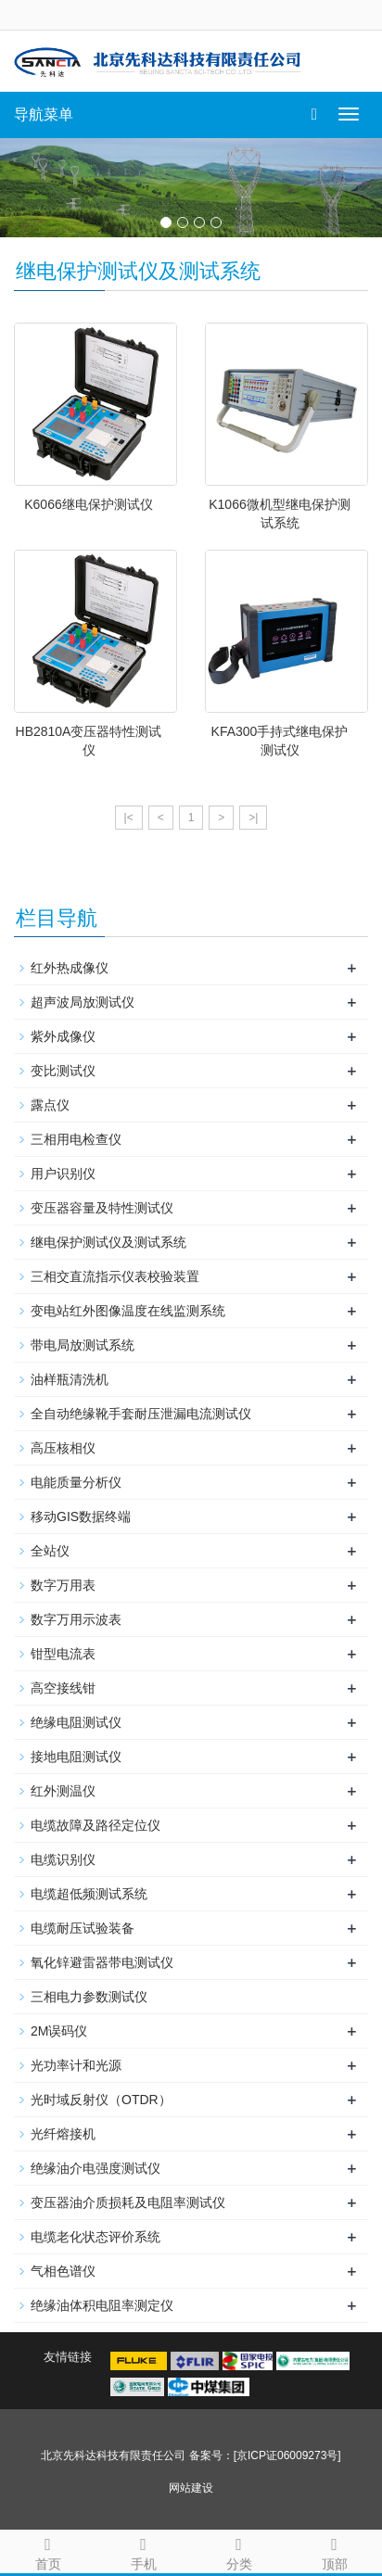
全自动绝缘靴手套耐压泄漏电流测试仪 (141, 1413)
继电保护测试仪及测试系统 (108, 1242)
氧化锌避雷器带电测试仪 (102, 1962)
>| (253, 817)
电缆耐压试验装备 (82, 1928)
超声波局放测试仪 (82, 1002)
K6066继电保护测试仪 (88, 504)
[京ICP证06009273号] (287, 2455)
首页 (48, 2551)
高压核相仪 (63, 1447)
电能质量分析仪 (76, 1482)
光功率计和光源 (76, 2065)
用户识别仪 (63, 1173)
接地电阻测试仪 (76, 1756)
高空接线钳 (63, 1688)
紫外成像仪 (63, 1036)
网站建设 (191, 2487)
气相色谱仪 (63, 2271)
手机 (143, 2551)
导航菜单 (43, 114)
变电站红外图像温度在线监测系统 (128, 1310)
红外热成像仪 (69, 967)
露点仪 (50, 1105)
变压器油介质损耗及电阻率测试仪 (128, 2202)
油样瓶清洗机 (69, 1379)
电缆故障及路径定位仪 (95, 1825)
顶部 (334, 2551)
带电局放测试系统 (82, 1345)
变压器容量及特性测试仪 (102, 1207)
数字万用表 (63, 1585)
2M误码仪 (59, 2031)
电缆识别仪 (63, 1859)
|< (129, 817)
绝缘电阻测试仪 (76, 1722)
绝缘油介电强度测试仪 (95, 2168)
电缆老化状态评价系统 (95, 2236)
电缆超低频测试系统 (89, 1893)
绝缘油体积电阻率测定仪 (102, 2305)
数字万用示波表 (76, 1619)
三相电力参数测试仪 (89, 1996)
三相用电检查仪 (76, 1139)
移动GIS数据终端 (81, 1516)
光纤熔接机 (63, 2133)
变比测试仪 (63, 1070)
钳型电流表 (63, 1653)
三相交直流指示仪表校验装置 (115, 1276)
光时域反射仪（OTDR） (101, 2099)
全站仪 (50, 1550)
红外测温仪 (63, 1790)
